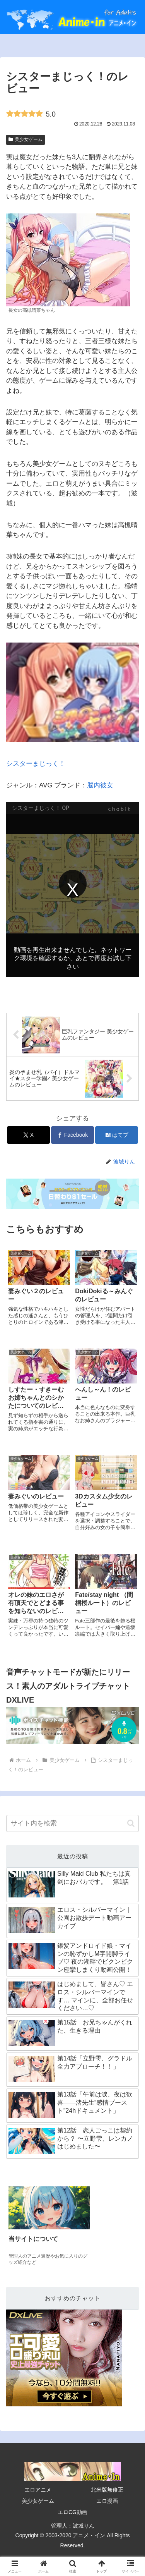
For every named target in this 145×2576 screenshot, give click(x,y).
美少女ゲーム (26, 139)
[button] (131, 1823)
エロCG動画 (72, 2512)
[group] (49, 2227)
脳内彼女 (100, 785)
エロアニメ (37, 2490)
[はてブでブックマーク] (116, 1135)
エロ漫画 (107, 2501)
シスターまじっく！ (72, 705)
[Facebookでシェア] (72, 1135)
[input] (72, 1823)
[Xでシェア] (28, 1135)
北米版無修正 (107, 2490)
